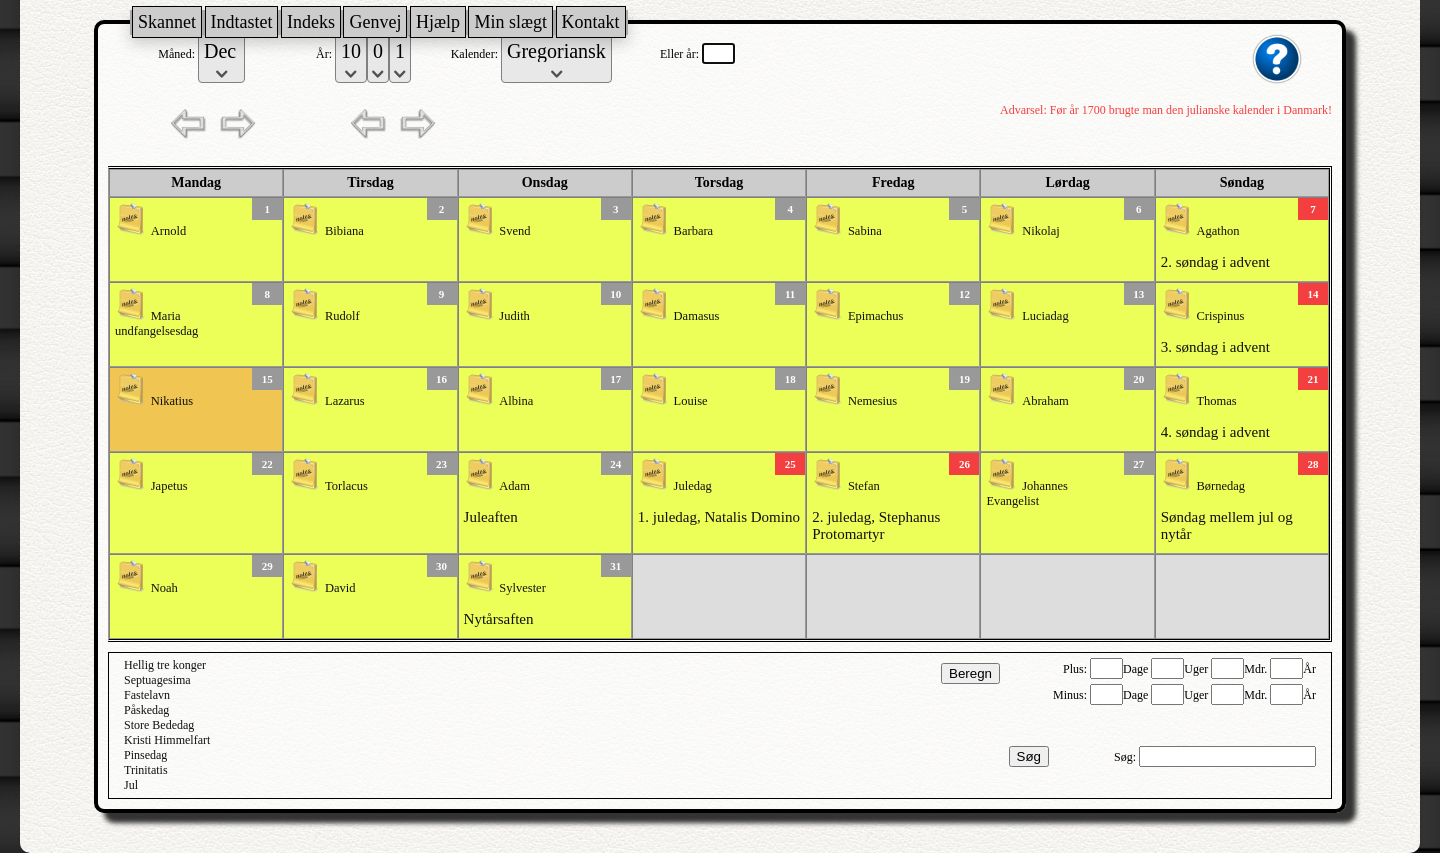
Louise (691, 401)
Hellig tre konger (165, 665)
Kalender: (476, 54)
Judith (514, 316)
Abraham (1045, 401)
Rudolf (342, 316)
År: (325, 54)
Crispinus (1220, 316)
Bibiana (344, 231)
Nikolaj (1041, 231)
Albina (516, 401)
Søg (1029, 756)
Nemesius (872, 401)
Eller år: (681, 54)
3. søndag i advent (1215, 347)
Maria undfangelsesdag (156, 323)
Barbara (694, 231)
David (340, 588)
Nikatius (172, 401)
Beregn (970, 673)
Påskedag (146, 710)
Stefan (864, 486)
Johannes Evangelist (1027, 493)
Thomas (1216, 401)
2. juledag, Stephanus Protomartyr (876, 525)
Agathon (1217, 231)
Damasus (697, 316)
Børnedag (1220, 486)
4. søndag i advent (1215, 432)
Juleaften (491, 517)
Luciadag (1045, 316)
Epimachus (876, 316)
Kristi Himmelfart (167, 740)
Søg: (1126, 757)
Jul (131, 785)
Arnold (168, 231)
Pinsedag (145, 755)
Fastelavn (147, 695)
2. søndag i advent (1215, 262)
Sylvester (522, 588)
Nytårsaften (499, 619)
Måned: (178, 54)
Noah (164, 588)
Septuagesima (157, 680)
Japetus (169, 486)
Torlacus (346, 486)
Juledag (693, 486)
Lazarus (345, 401)
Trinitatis (146, 770)
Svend (514, 231)
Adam (514, 486)
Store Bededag (159, 725)
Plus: (1076, 669)
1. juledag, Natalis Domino (719, 517)
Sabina (865, 231)
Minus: (1071, 695)
